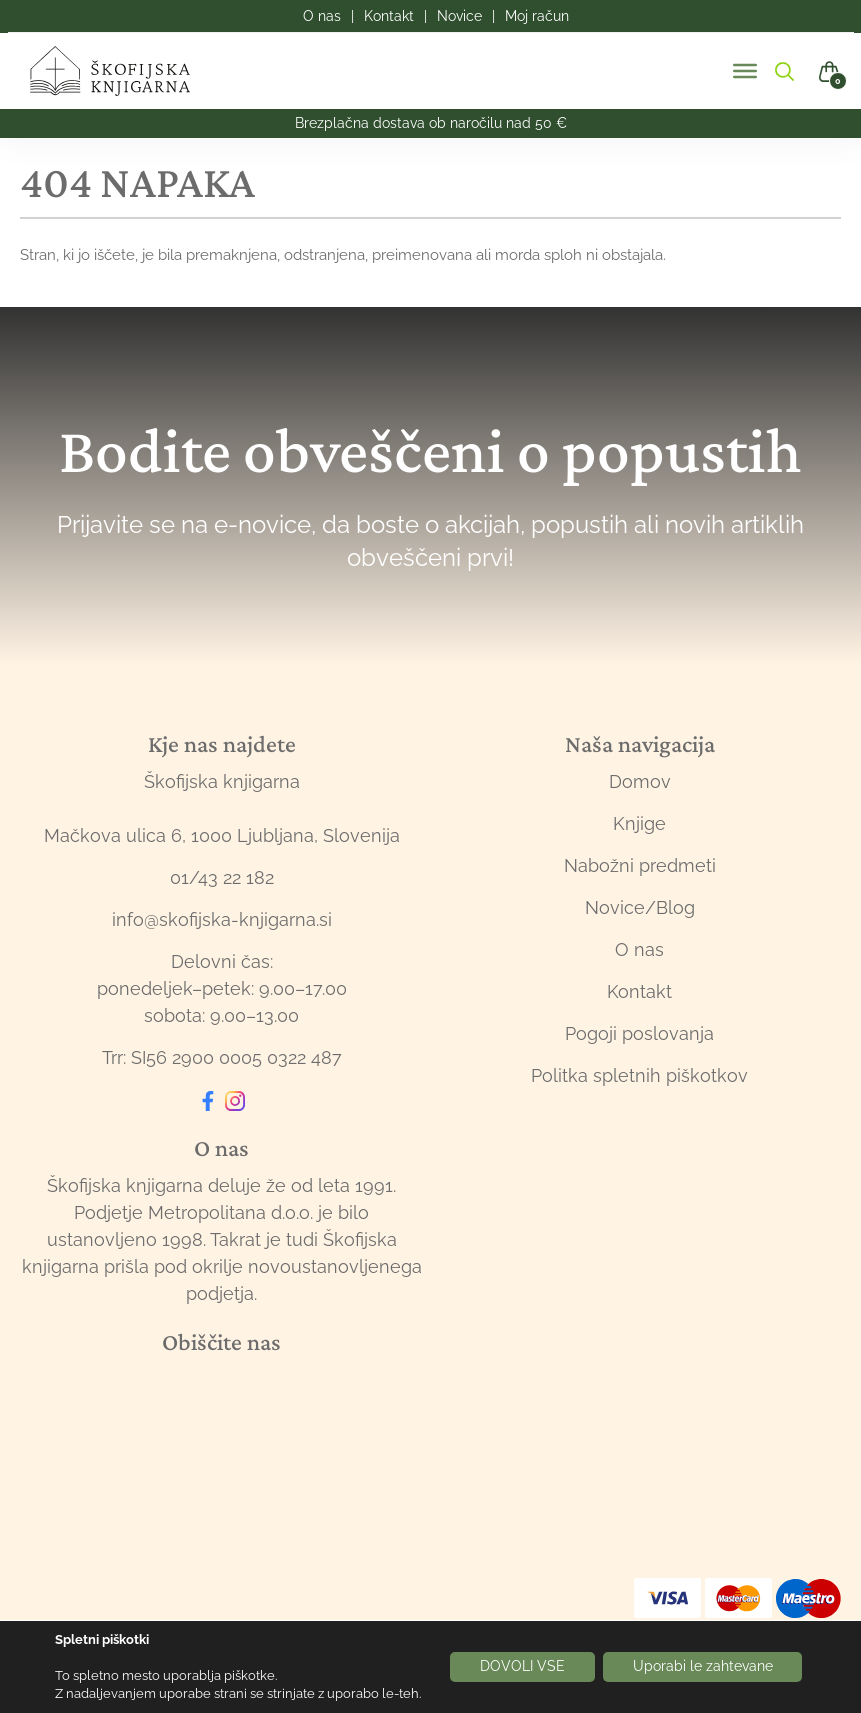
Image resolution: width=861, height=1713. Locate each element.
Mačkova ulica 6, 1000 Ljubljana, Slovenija (222, 835)
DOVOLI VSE (522, 1667)
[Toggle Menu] (745, 71)
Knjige (639, 823)
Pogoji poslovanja (639, 1033)
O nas (639, 949)
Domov (640, 781)
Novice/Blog (640, 907)
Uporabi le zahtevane (703, 1667)
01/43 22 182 (222, 877)
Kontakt (639, 991)
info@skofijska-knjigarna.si (222, 919)
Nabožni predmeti (640, 865)
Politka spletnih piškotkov (639, 1075)
